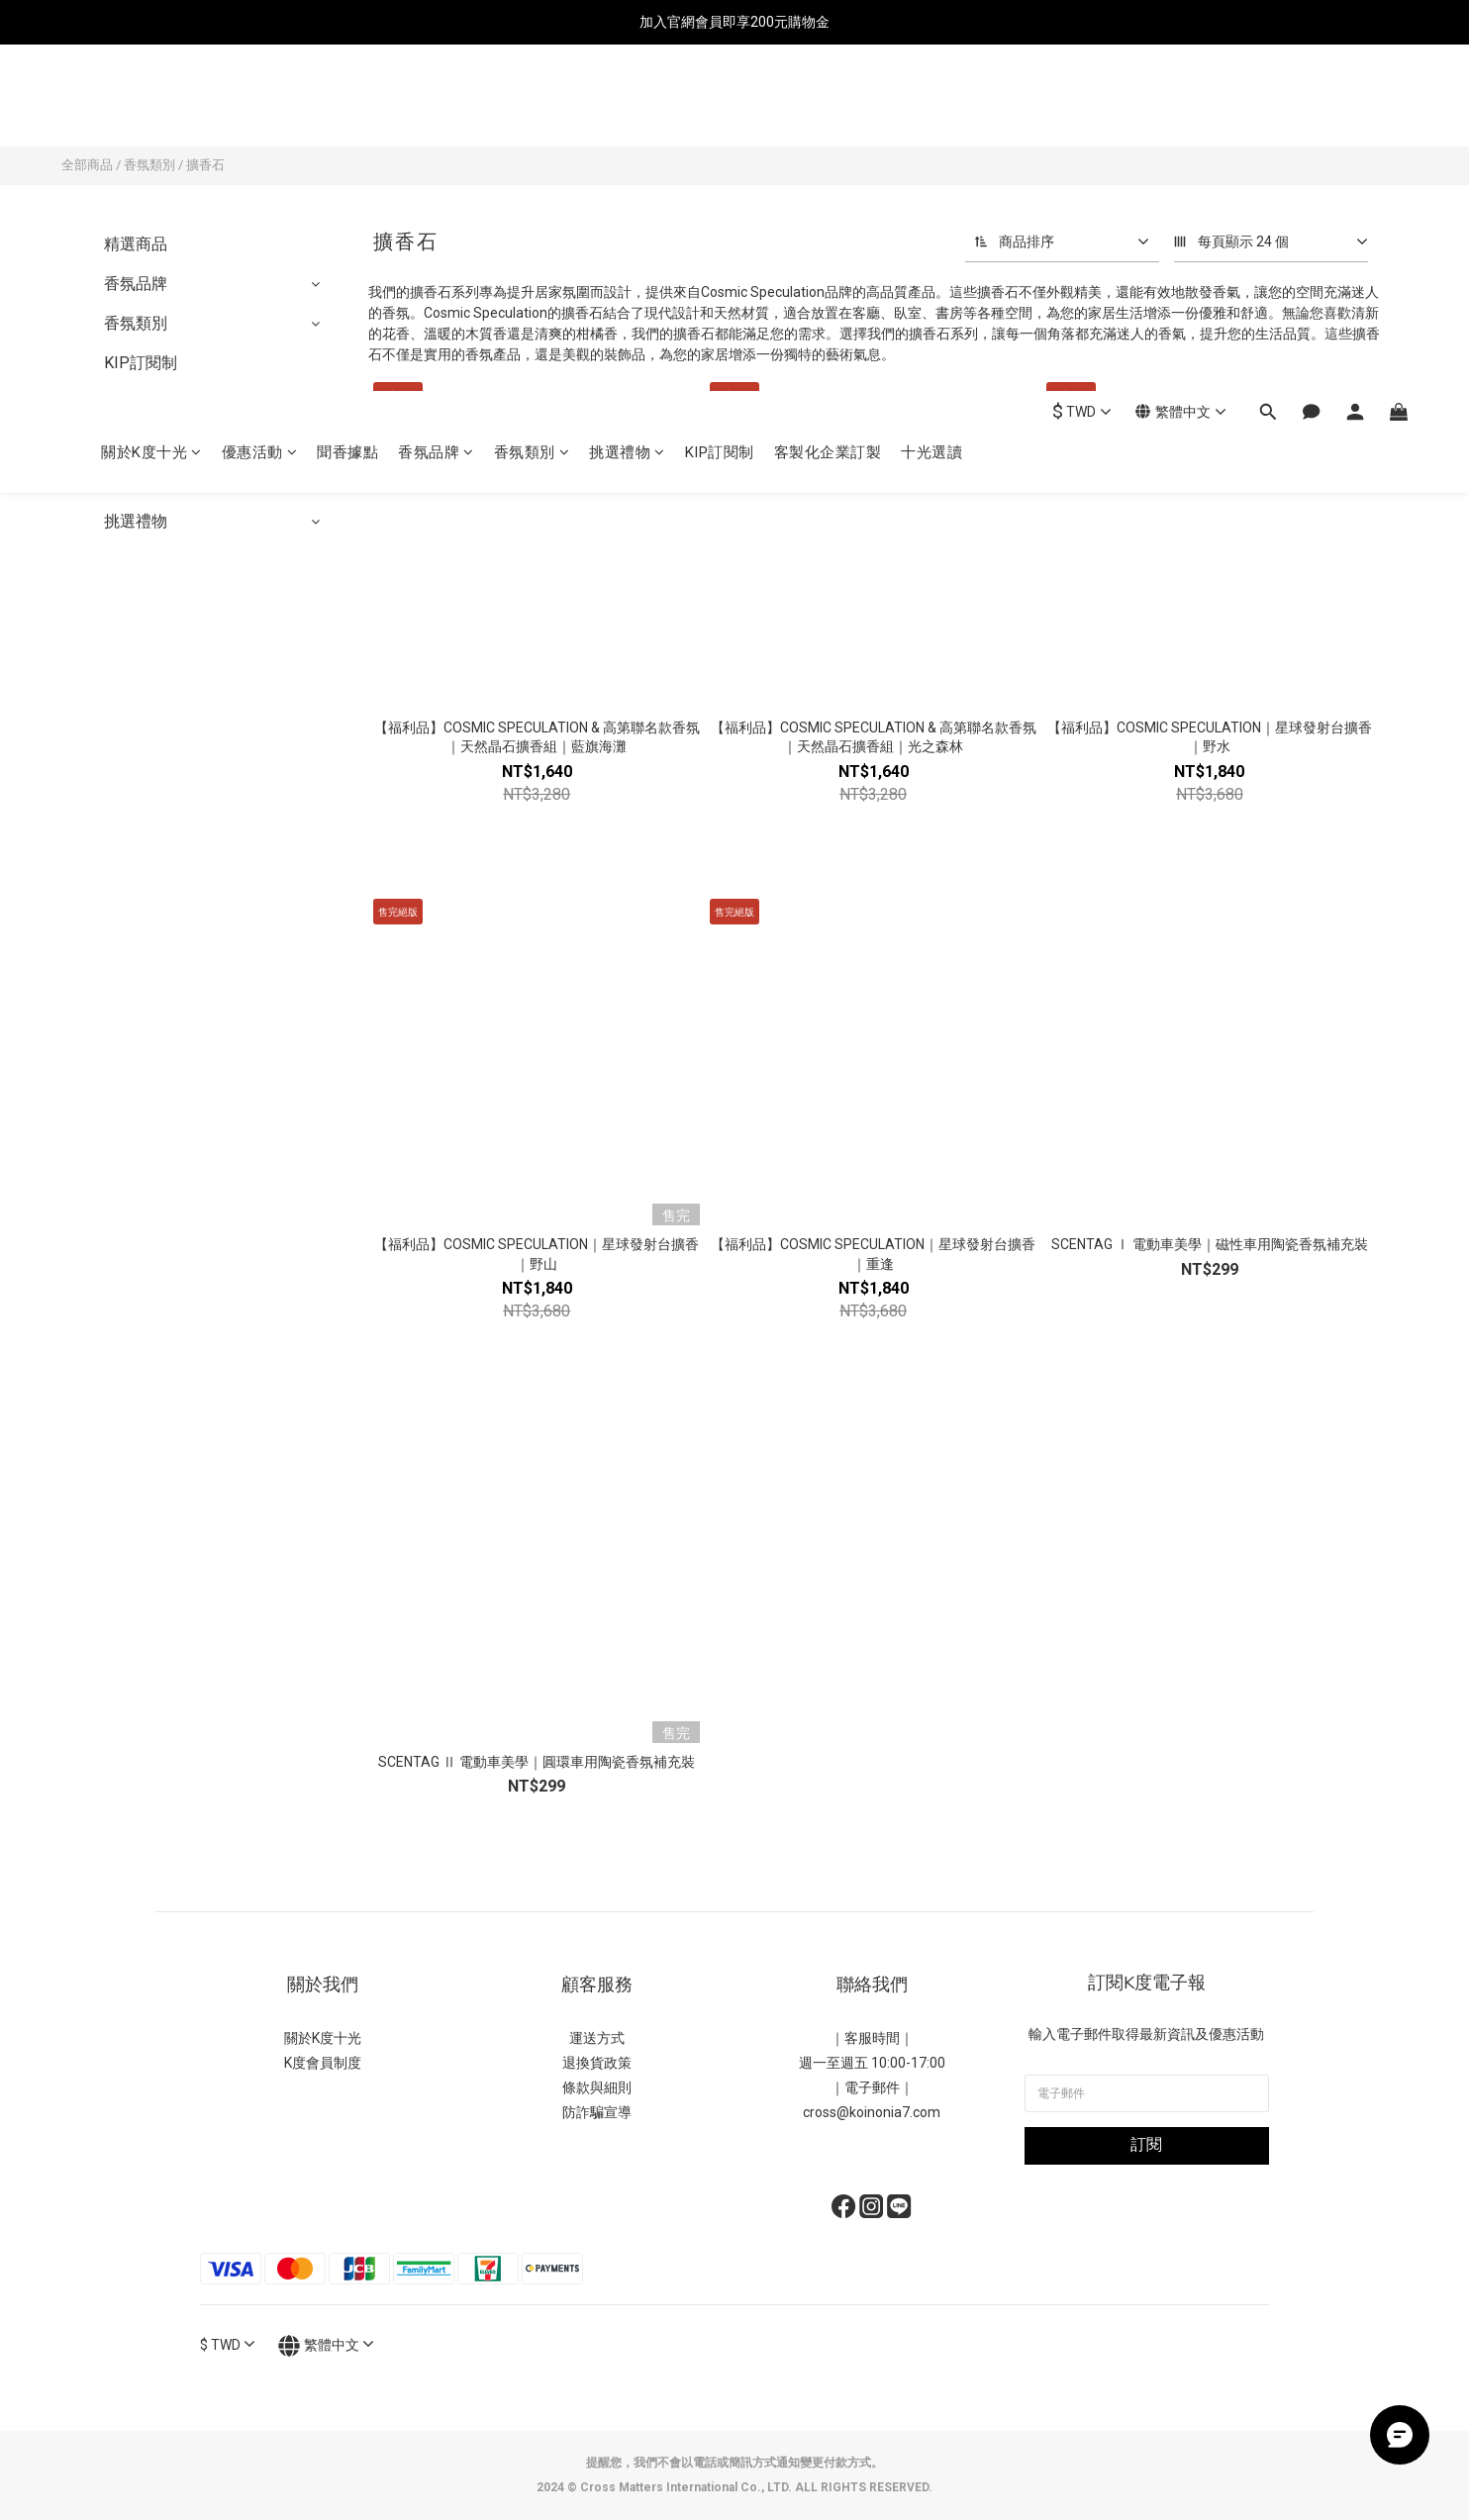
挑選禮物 (627, 106)
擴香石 (205, 164)
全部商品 (87, 164)
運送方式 (597, 2038)
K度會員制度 (322, 2063)
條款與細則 (597, 2087)
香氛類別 (532, 106)
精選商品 (135, 244)
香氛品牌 (436, 106)
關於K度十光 (151, 106)
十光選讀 (931, 106)
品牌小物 (135, 402)
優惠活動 (260, 106)
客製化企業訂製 (828, 106)
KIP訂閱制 (719, 106)
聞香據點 (347, 106)
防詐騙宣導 (597, 2112)
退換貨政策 (597, 2063)
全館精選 (135, 481)
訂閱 (1146, 2144)
